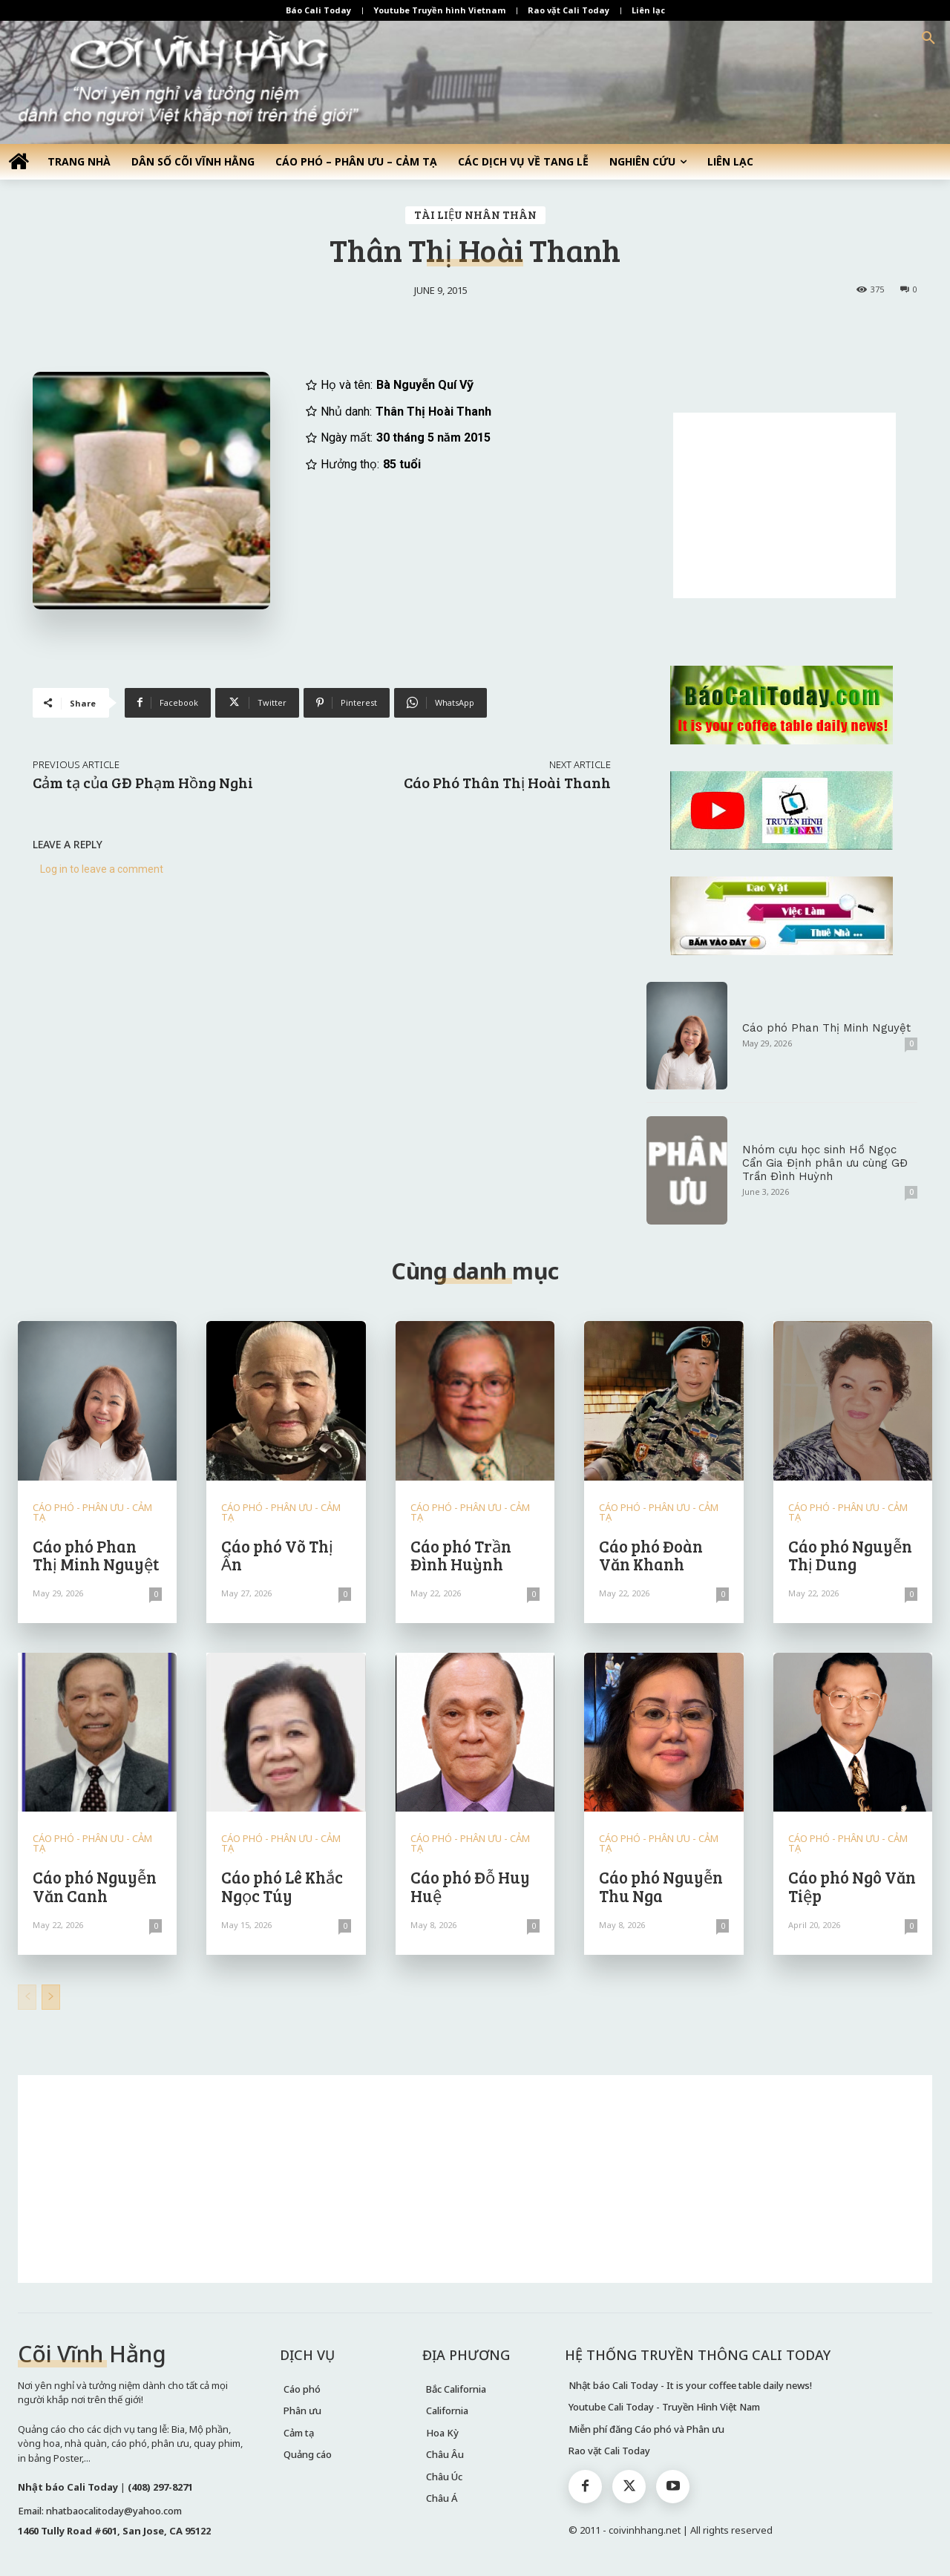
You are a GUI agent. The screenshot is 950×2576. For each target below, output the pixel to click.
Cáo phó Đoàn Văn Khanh (651, 1555)
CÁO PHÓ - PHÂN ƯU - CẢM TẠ (92, 1512)
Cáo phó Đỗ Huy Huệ (470, 1886)
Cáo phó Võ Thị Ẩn (277, 1555)
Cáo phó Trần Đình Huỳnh (460, 1555)
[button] (928, 38)
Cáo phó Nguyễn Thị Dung (850, 1555)
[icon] (18, 161)
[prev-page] (27, 1997)
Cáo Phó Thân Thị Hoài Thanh (507, 782)
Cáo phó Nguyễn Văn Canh (95, 1886)
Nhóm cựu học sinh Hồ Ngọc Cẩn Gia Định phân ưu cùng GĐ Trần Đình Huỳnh (825, 1163)
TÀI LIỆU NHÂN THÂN (475, 215)
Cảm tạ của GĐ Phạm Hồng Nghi (143, 782)
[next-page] (51, 1997)
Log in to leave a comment (101, 869)
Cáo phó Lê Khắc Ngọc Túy (282, 1886)
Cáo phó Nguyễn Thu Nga (661, 1886)
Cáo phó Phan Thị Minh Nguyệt (826, 1028)
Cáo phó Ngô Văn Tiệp (852, 1886)
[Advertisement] (784, 505)
